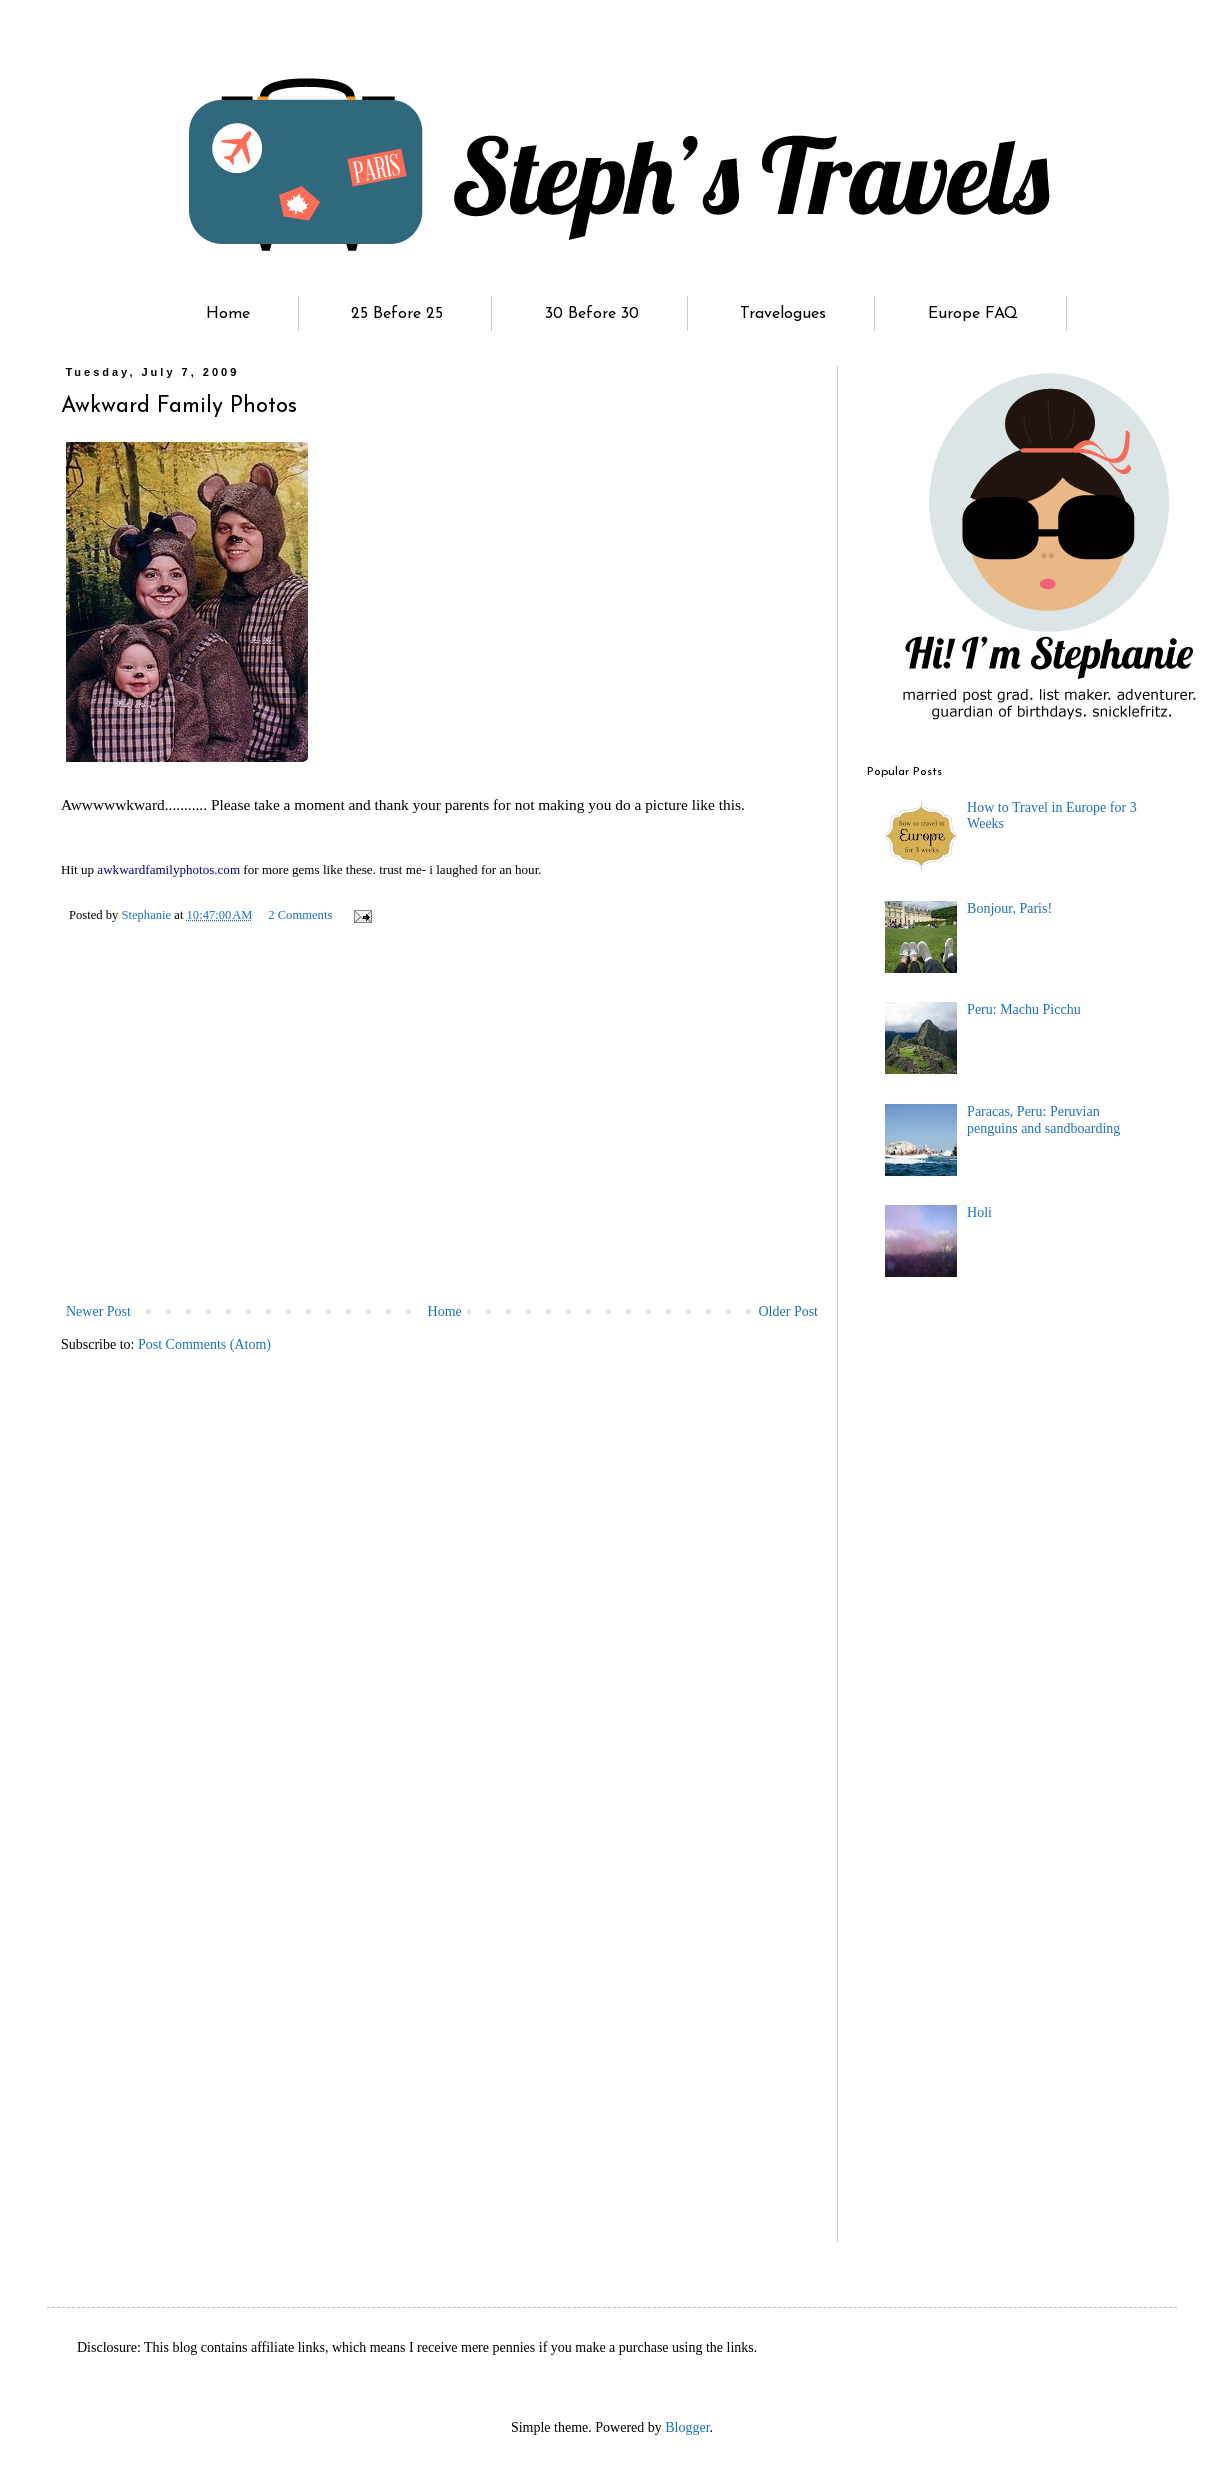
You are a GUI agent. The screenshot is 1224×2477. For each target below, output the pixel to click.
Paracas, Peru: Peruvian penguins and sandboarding (1043, 1120)
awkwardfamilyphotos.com (168, 869)
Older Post (789, 1311)
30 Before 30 (592, 314)
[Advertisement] (442, 1149)
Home (228, 314)
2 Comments (300, 915)
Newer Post (98, 1311)
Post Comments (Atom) (204, 1344)
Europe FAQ (973, 314)
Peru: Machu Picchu (1024, 1009)
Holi (979, 1212)
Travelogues (783, 314)
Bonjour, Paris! (1009, 908)
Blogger (687, 2427)
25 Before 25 (397, 314)
